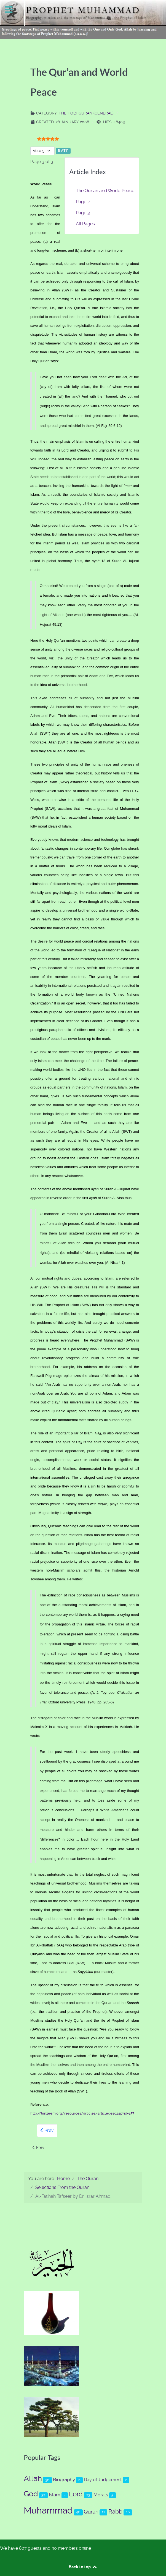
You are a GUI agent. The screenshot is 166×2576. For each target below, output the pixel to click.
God (31, 2493)
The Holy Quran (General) (86, 113)
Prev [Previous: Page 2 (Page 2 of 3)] (47, 2130)
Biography (64, 2479)
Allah (33, 2478)
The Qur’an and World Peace (105, 190)
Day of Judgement (103, 2479)
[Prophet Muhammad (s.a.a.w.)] (83, 19)
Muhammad (48, 2510)
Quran (91, 2512)
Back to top (83, 2566)
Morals (100, 2494)
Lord (76, 2494)
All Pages (85, 223)
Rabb (115, 2511)
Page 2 (83, 201)
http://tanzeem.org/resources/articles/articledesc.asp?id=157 (82, 2113)
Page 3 (83, 212)
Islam (54, 2494)
